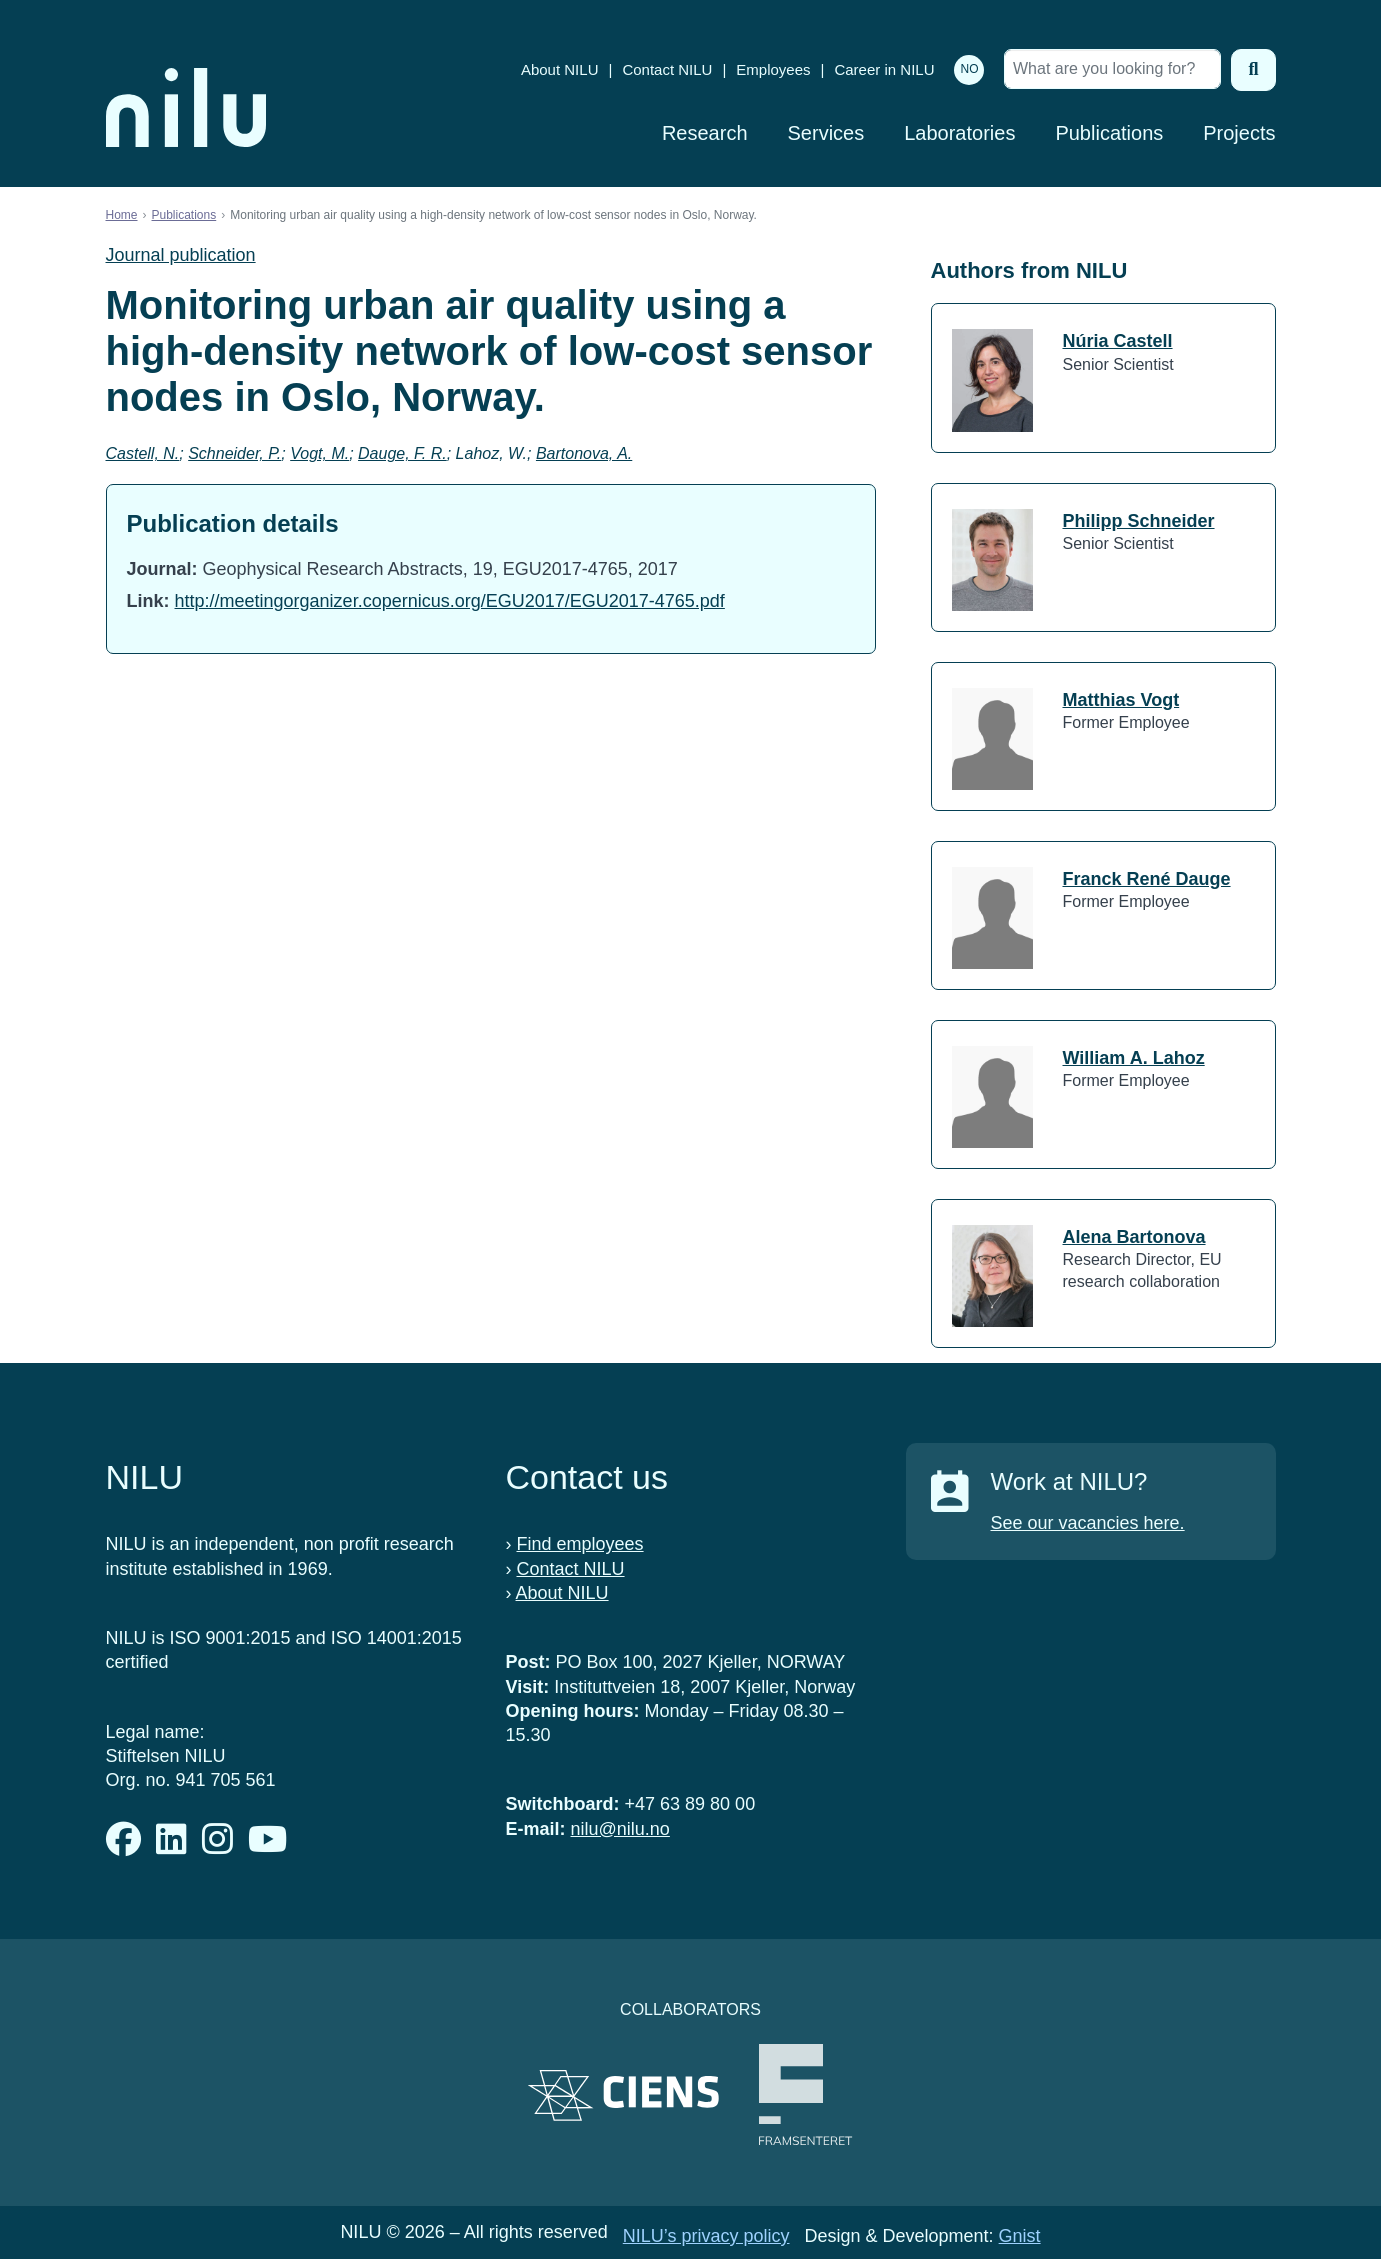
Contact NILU (667, 69)
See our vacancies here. (1088, 1523)
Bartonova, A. (584, 453)
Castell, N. (143, 453)
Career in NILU (884, 69)
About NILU (560, 69)
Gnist (1020, 2236)
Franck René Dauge (1147, 879)
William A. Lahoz (1134, 1058)
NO (969, 69)
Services (826, 133)
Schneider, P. (234, 453)
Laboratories (959, 133)
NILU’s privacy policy (706, 2236)
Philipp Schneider (1139, 521)
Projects (1239, 133)
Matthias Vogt (1121, 700)
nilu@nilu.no (620, 1829)
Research (705, 133)
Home (122, 215)
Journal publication (181, 255)
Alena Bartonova (1134, 1237)
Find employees (580, 1544)
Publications (1109, 133)
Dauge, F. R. (402, 453)
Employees (773, 69)
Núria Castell (1118, 341)
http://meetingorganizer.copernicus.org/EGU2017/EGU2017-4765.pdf (450, 601)
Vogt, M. (319, 453)
